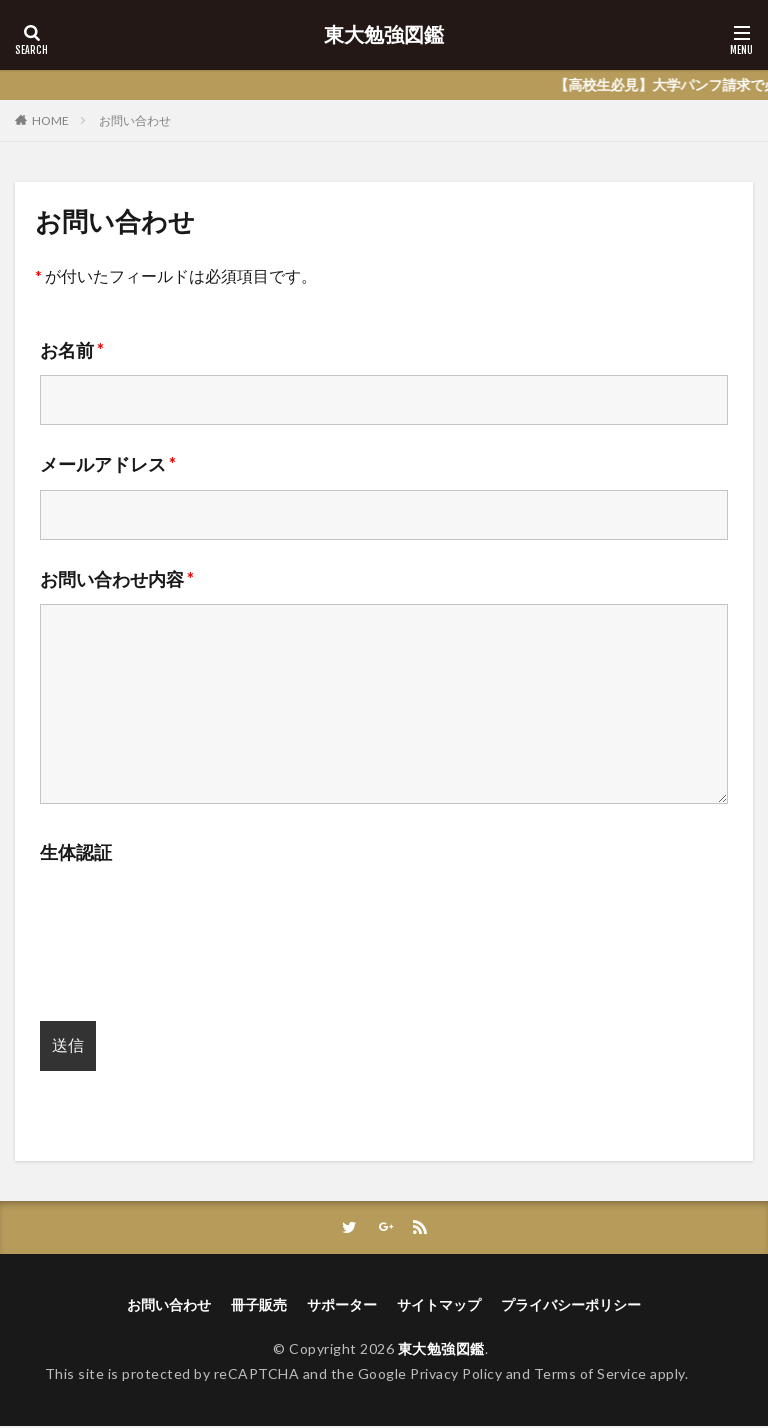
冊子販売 (259, 1306)
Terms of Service (590, 1374)
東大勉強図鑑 (384, 35)
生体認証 (76, 852)
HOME (50, 120)
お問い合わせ (135, 120)
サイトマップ (439, 1306)
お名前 (72, 350)
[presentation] (192, 937)
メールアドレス (108, 464)
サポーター (342, 1306)
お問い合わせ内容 (117, 579)
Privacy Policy (456, 1374)
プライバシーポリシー (571, 1306)
